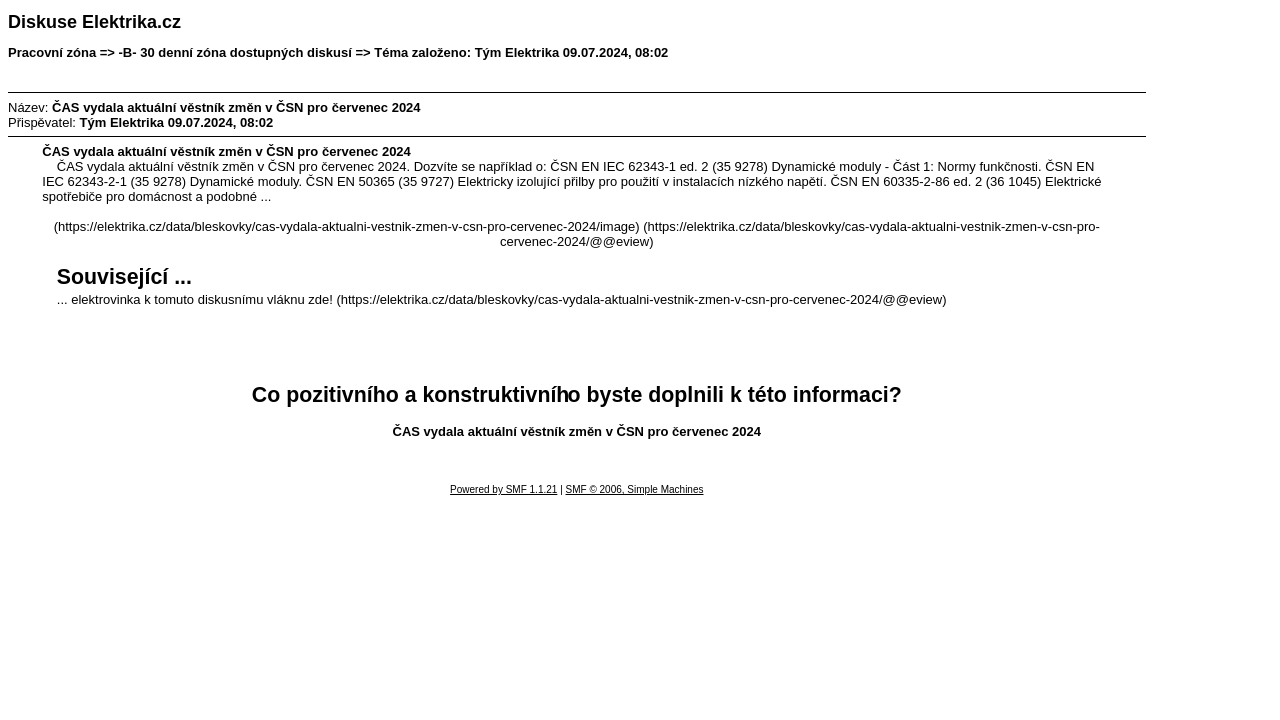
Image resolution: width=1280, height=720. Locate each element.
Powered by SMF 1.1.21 (503, 489)
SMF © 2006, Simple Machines (635, 489)
